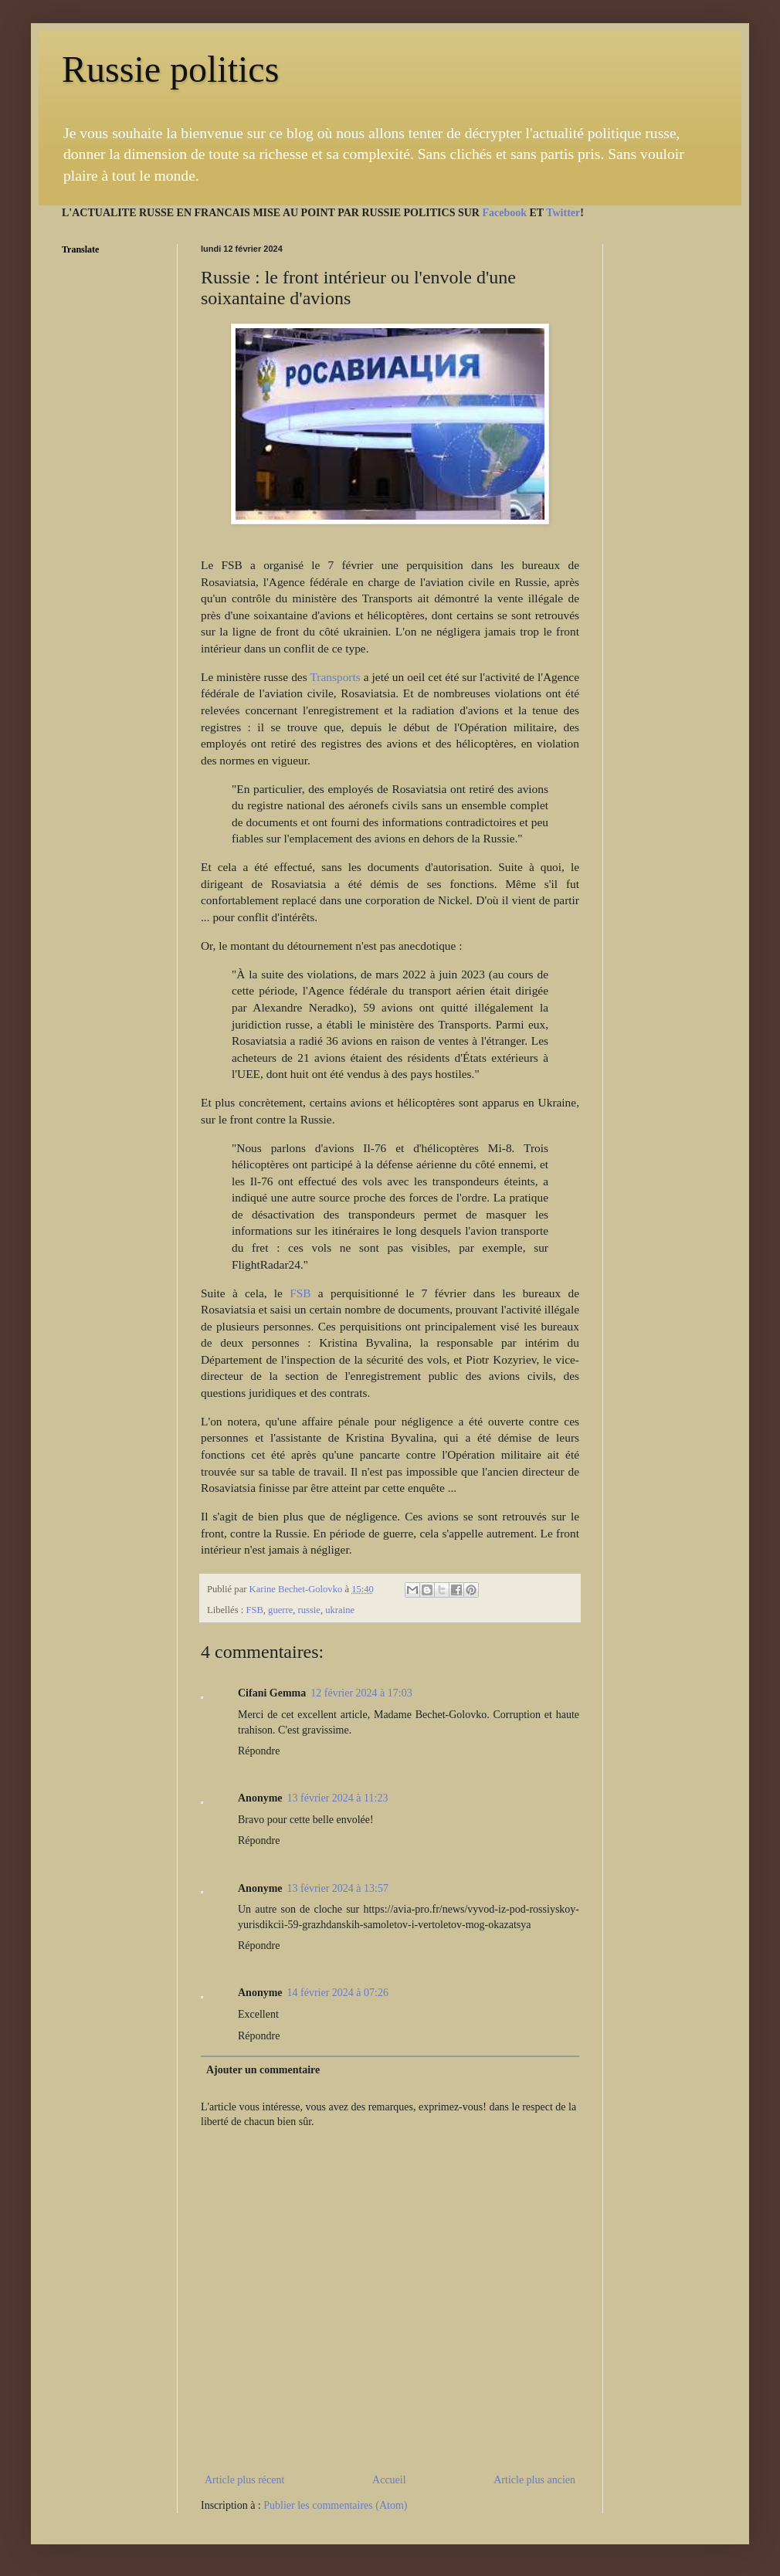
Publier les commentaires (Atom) (335, 2505)
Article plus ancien (534, 2480)
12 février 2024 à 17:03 (361, 1693)
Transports (335, 676)
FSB (300, 1293)
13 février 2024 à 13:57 (337, 1888)
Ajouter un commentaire (263, 2070)
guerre (280, 1610)
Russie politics (170, 69)
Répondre (259, 1751)
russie (309, 1610)
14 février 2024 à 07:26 (337, 1992)
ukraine (339, 1610)
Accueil (389, 2480)
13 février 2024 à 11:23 (337, 1798)
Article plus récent (244, 2480)
